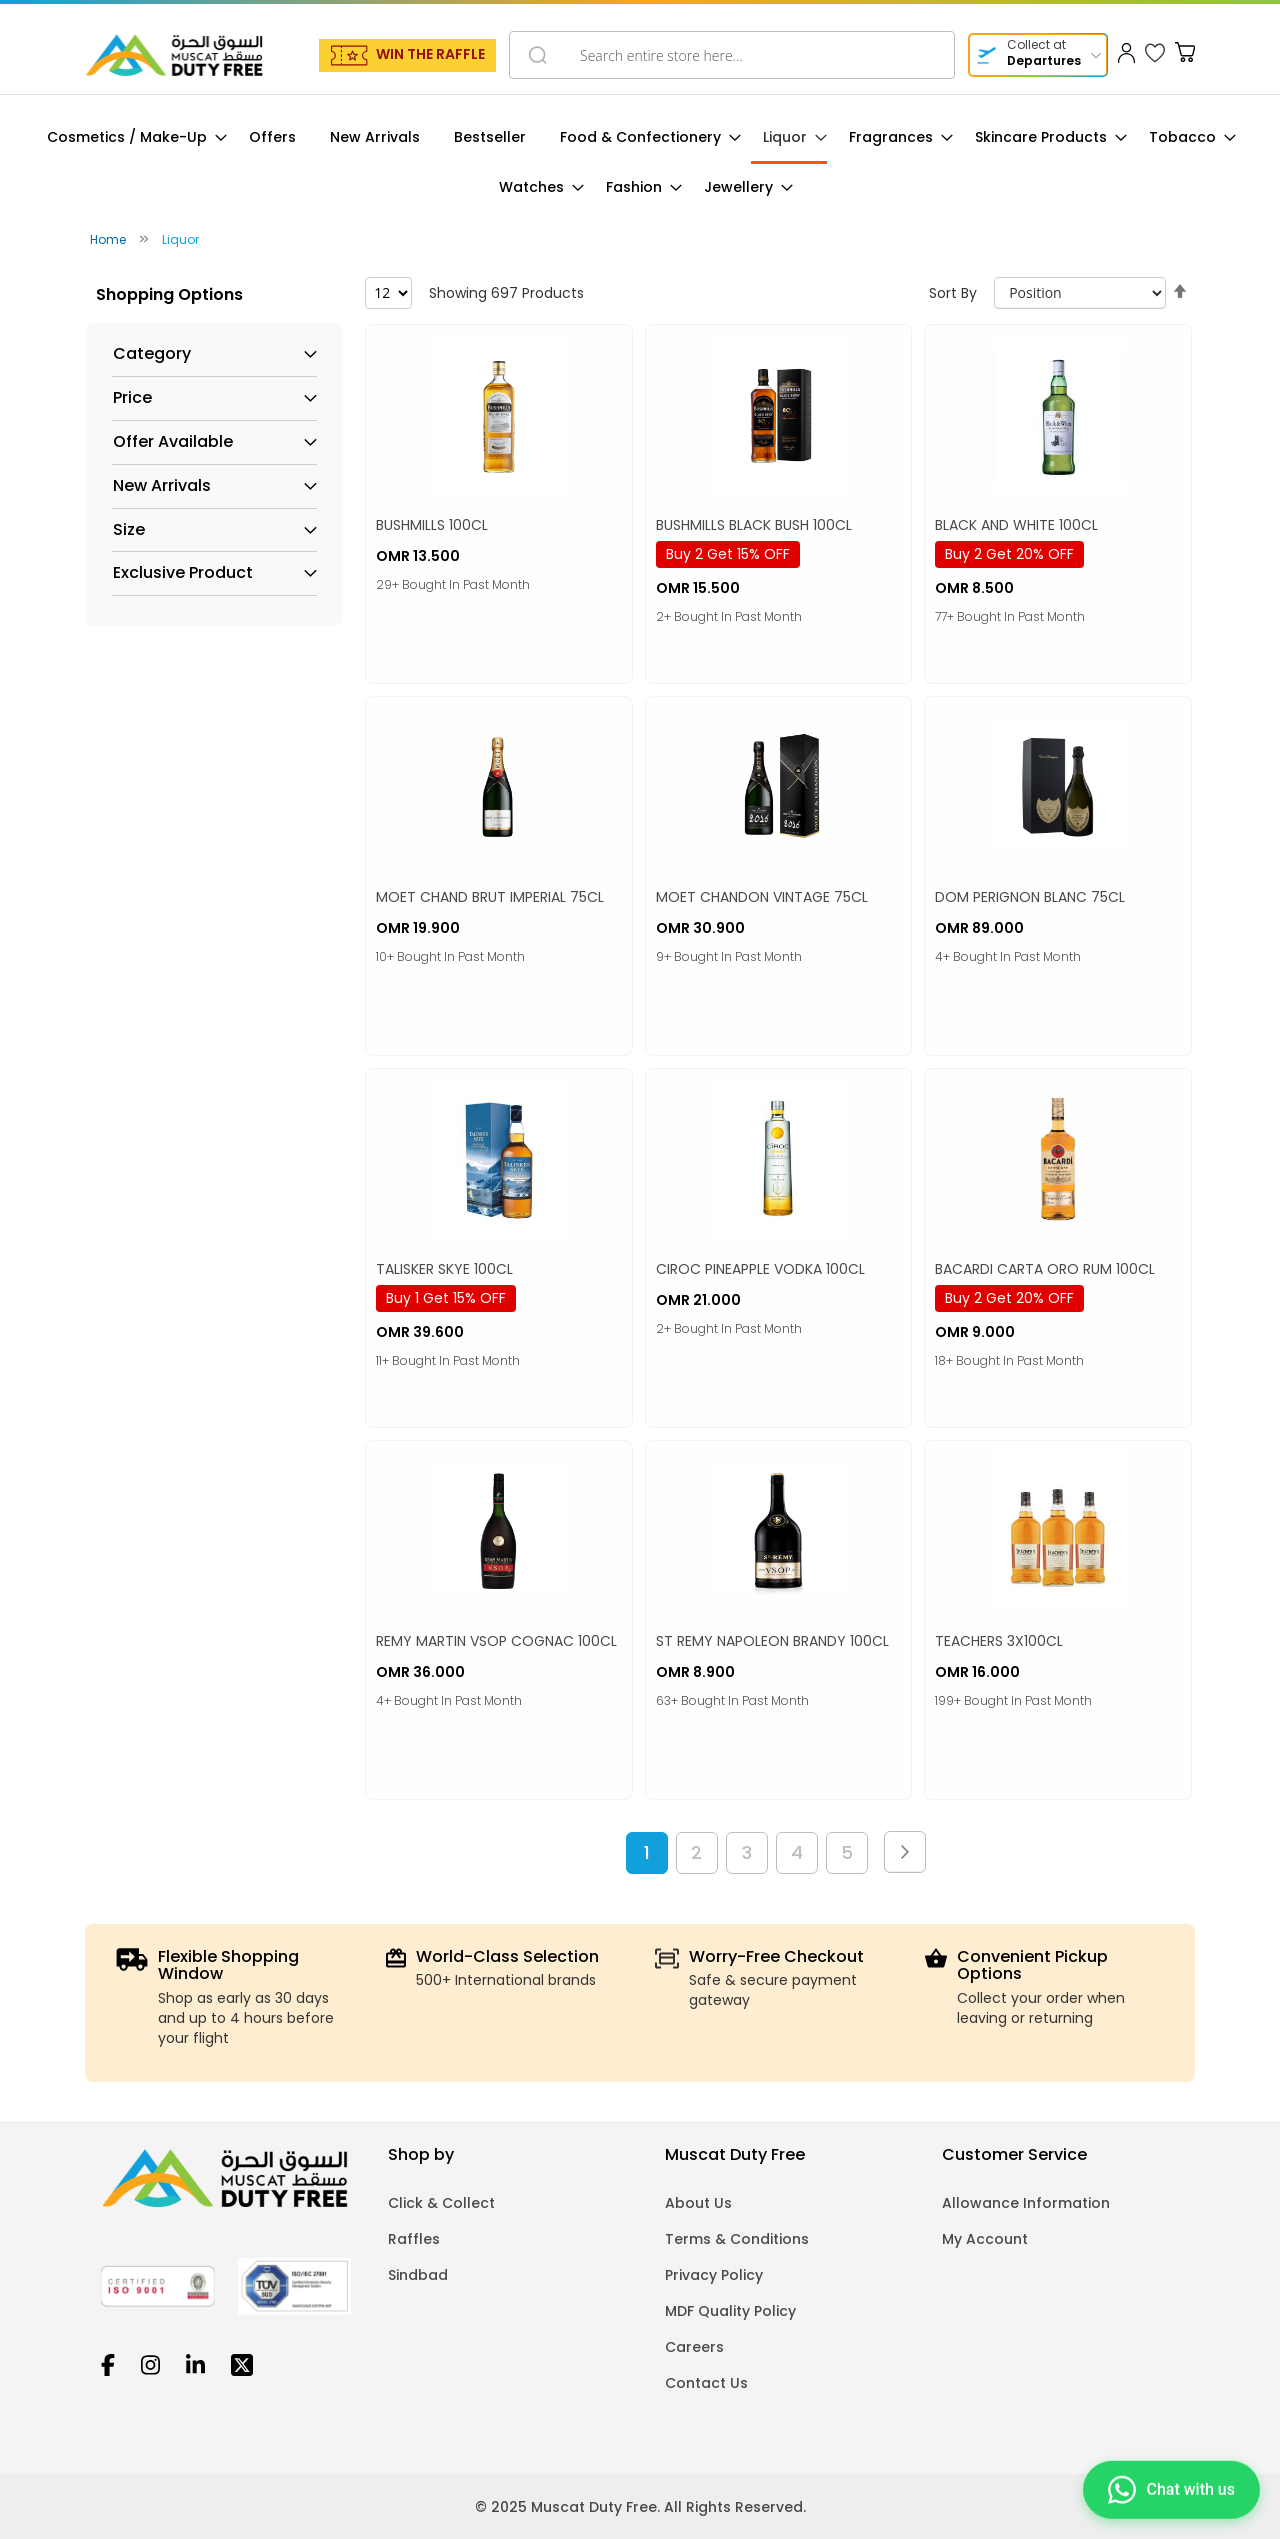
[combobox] (732, 55)
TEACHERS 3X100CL (999, 1641)
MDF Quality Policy (730, 2311)
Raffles (414, 2239)
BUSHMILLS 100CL (432, 525)
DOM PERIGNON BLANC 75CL (1030, 897)
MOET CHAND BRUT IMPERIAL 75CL (490, 897)
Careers (694, 2347)
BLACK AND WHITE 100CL (1016, 525)
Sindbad (418, 2275)
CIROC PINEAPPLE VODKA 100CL (760, 1269)
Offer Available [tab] (173, 442)
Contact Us (706, 2383)
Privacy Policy (714, 2275)
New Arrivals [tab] (162, 486)
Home (109, 239)
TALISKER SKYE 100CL (444, 1269)
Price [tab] (132, 398)
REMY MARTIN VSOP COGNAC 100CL (496, 1641)
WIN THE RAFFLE (430, 54)
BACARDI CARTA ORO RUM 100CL (1045, 1269)
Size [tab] (129, 530)
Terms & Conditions (737, 2239)
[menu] (640, 162)
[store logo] (174, 55)
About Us (698, 2203)
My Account (985, 2239)
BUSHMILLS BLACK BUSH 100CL (754, 525)
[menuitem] (131, 137)
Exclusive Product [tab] (183, 573)
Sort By (953, 293)
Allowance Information (1026, 2203)
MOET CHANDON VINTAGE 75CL (762, 897)
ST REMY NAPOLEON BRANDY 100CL (772, 1641)
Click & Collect (441, 2203)
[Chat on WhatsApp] (1171, 2489)
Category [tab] (152, 354)
